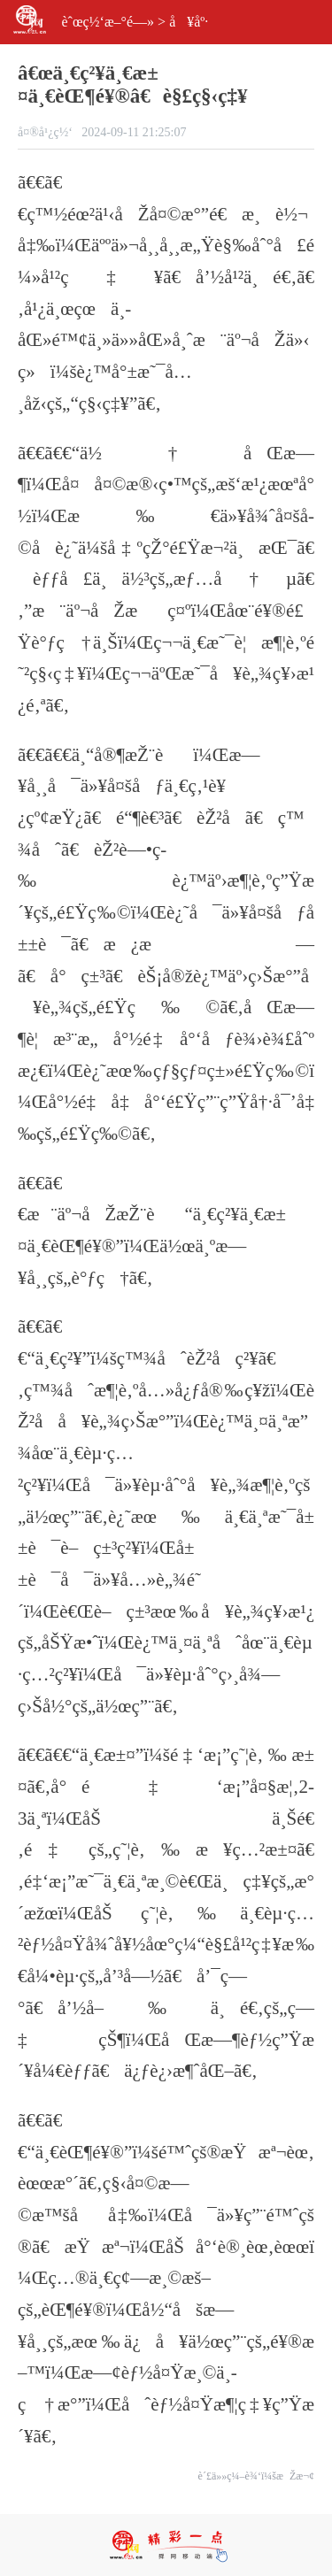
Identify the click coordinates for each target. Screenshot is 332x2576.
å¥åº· (188, 21)
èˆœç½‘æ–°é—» (108, 21)
